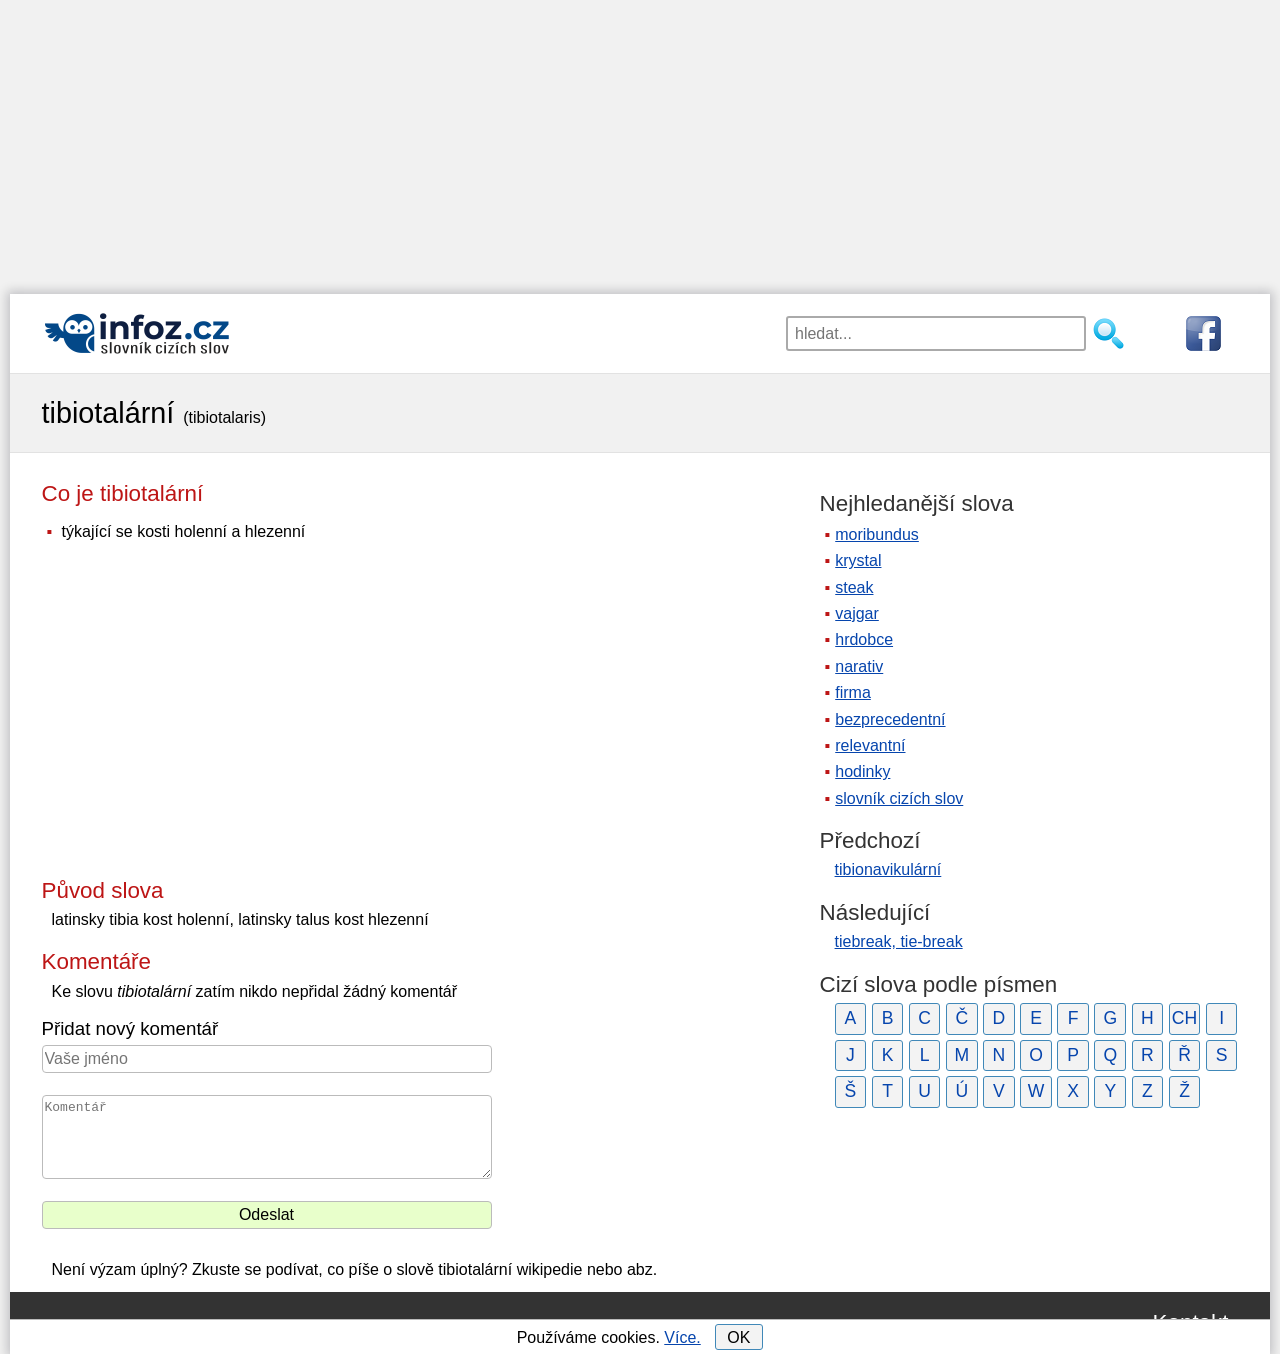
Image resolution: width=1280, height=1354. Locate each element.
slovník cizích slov (899, 798)
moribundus (877, 534)
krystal (858, 560)
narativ (859, 666)
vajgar (857, 613)
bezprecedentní (890, 719)
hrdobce (864, 639)
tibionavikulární (888, 869)
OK (738, 1337)
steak (854, 587)
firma (853, 692)
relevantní (870, 745)
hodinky (862, 771)
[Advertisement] (640, 140)
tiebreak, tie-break (899, 941)
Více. (682, 1337)
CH (1184, 1018)
